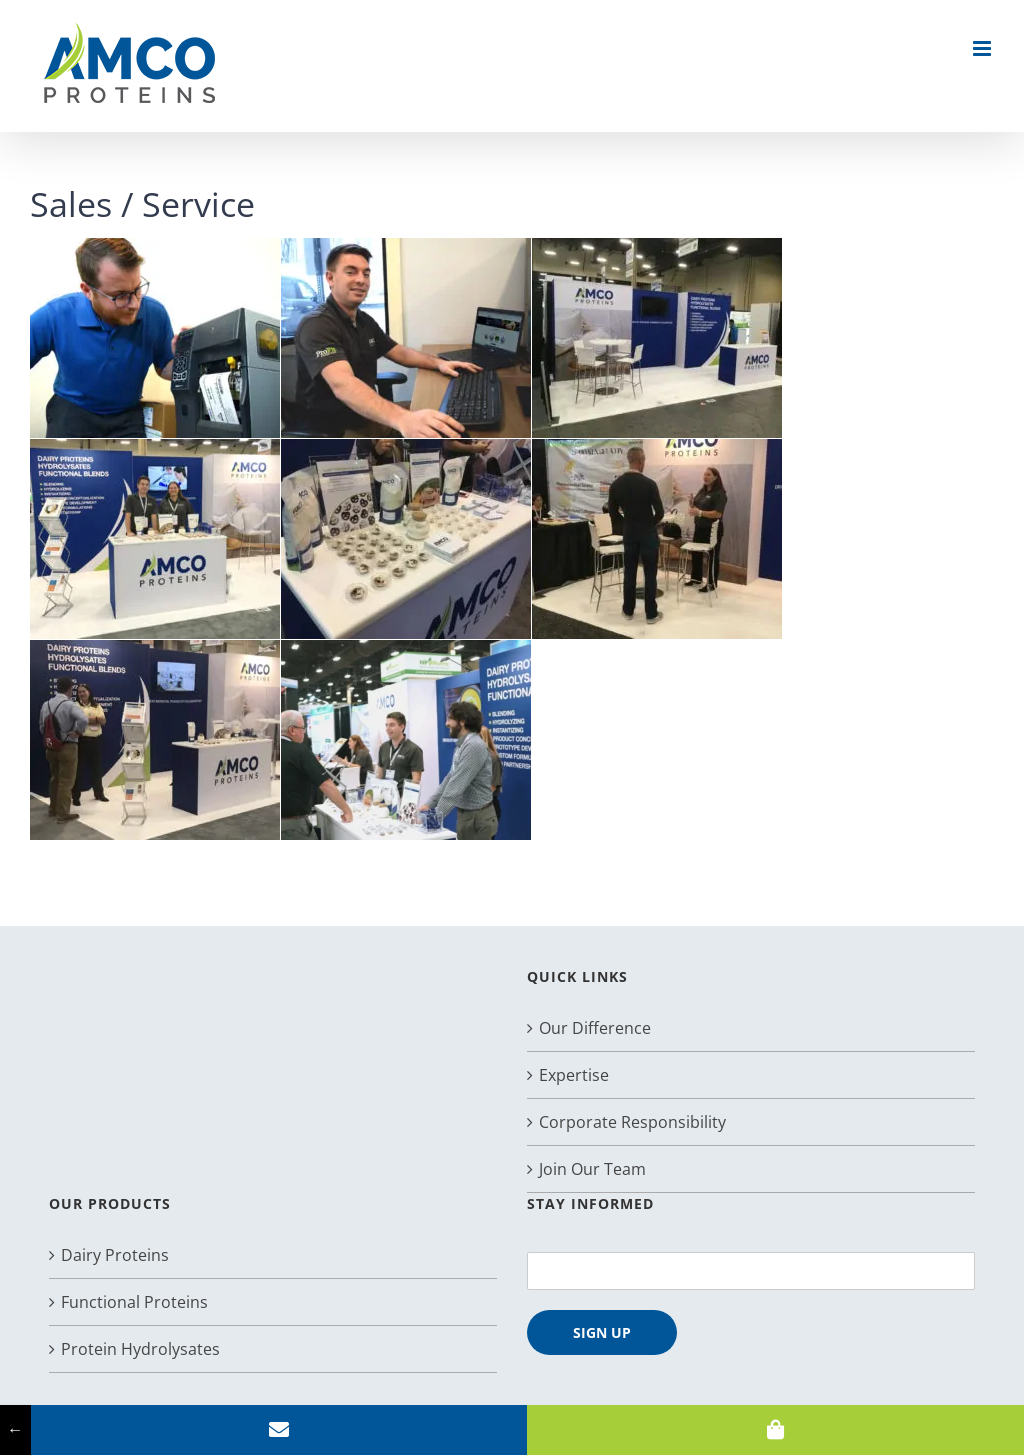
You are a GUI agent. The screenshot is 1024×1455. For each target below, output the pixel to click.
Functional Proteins (134, 1302)
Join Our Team (592, 1169)
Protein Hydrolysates (140, 1349)
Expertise (574, 1075)
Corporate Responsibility (632, 1122)
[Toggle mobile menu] (983, 48)
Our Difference (595, 1028)
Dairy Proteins (115, 1255)
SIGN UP (602, 1332)
